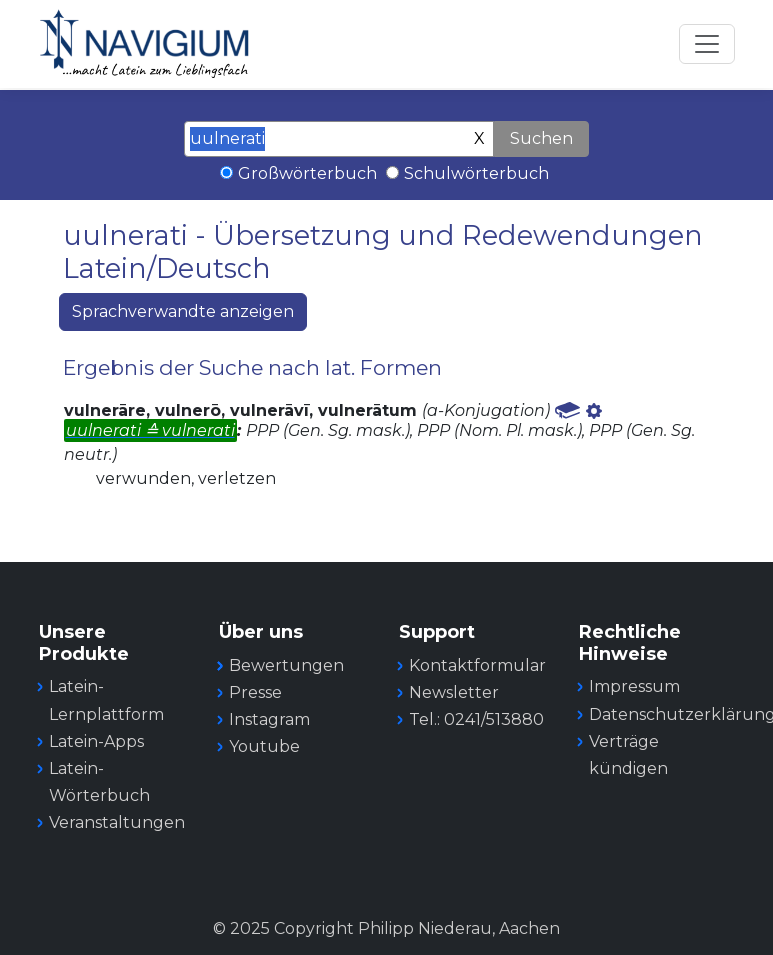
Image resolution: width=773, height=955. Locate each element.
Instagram (269, 719)
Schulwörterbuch (476, 173)
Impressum (634, 686)
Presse (255, 692)
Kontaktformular (477, 665)
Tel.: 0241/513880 (476, 719)
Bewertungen (286, 665)
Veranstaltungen (117, 822)
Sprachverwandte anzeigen (183, 311)
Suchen (541, 138)
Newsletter (454, 692)
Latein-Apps (96, 741)
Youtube (264, 746)
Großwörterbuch (307, 173)
